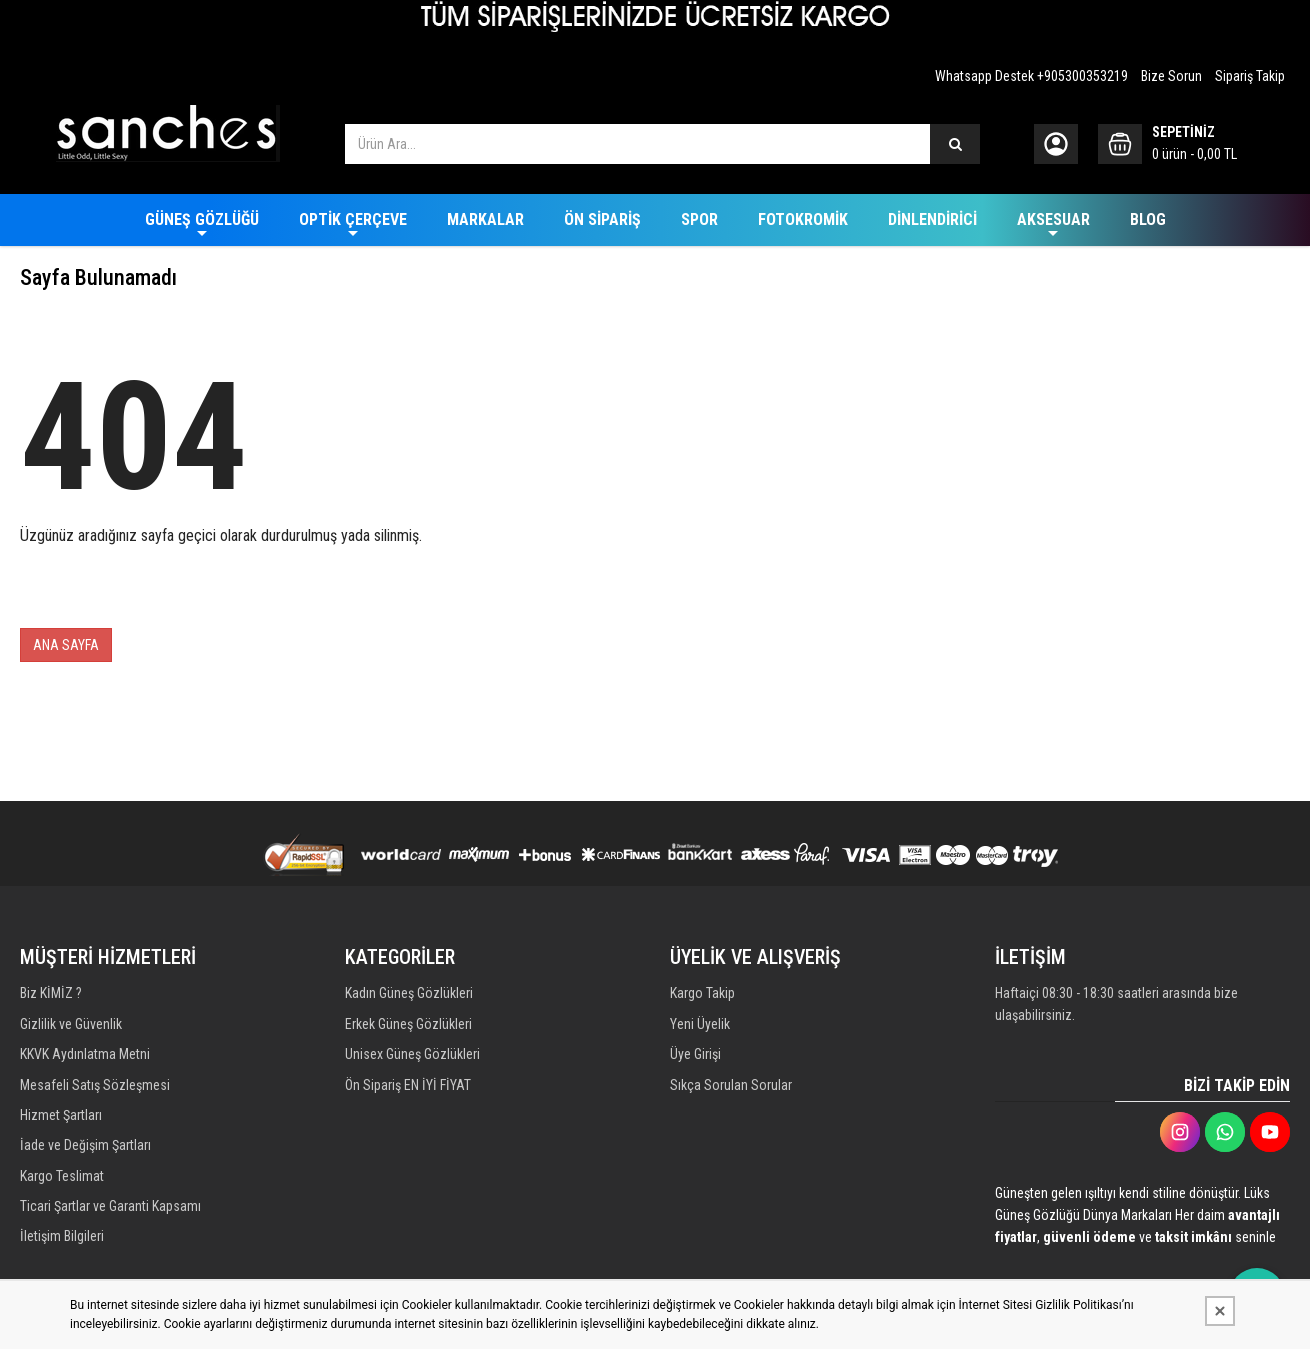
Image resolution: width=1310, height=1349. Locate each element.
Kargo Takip (702, 994)
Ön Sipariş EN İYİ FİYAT (408, 1090)
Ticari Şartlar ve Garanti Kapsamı (110, 1218)
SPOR (699, 219)
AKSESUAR (1053, 219)
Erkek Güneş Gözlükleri (408, 1026)
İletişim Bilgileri (62, 1250)
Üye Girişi (695, 1058)
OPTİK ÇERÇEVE (353, 219)
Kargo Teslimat (62, 1186)
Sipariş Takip (1250, 76)
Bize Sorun (1171, 76)
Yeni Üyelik (700, 1026)
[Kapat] (1220, 1311)
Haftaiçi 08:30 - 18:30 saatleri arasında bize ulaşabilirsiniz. (1116, 1005)
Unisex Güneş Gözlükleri (412, 1058)
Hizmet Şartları (61, 1122)
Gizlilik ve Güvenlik (71, 1026)
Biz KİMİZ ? (51, 994)
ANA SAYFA (66, 645)
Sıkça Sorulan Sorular (731, 1090)
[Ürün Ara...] (955, 144)
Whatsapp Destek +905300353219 (1031, 76)
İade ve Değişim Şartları (85, 1154)
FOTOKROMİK (803, 219)
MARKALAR (485, 219)
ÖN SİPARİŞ (602, 219)
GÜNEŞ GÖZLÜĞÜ (202, 219)
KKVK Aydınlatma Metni (85, 1058)
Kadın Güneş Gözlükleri (409, 994)
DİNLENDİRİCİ (932, 219)
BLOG (1148, 219)
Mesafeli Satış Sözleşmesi (95, 1090)
